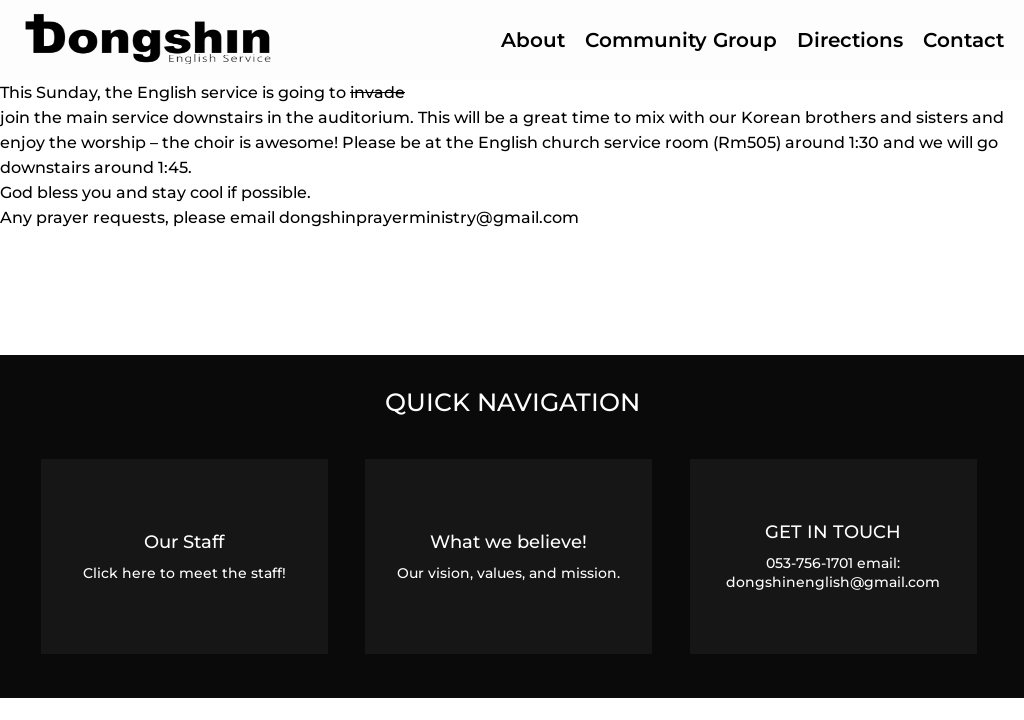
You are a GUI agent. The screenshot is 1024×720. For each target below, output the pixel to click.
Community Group (681, 40)
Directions (850, 40)
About (533, 40)
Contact (963, 40)
